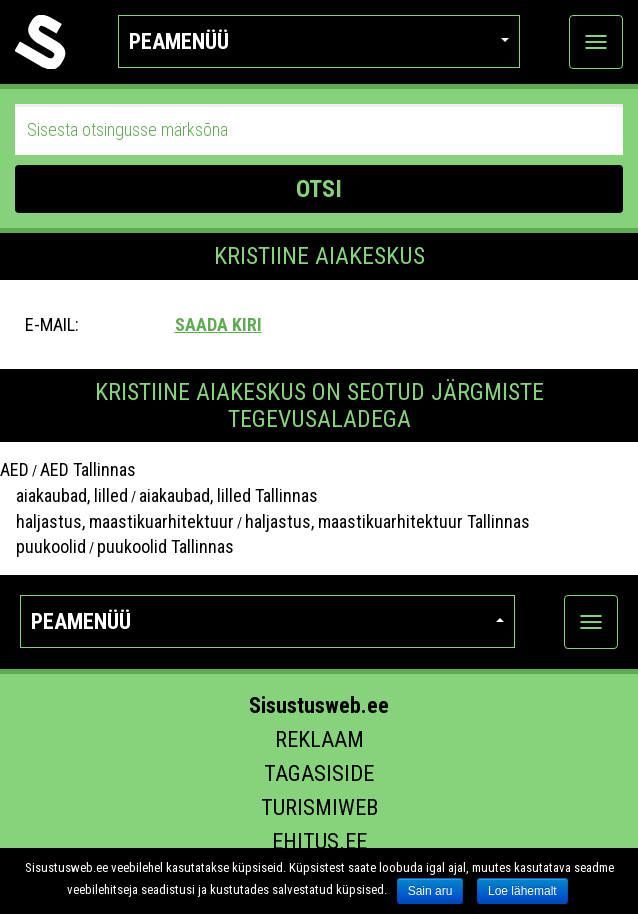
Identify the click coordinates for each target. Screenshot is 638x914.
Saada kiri (218, 324)
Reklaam (319, 739)
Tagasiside (319, 773)
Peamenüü (319, 41)
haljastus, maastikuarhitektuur (117, 521)
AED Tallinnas (88, 469)
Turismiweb (319, 807)
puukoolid (43, 546)
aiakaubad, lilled (64, 495)
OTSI (319, 189)
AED (14, 469)
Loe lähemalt (522, 891)
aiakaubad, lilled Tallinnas (228, 495)
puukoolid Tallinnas (165, 546)
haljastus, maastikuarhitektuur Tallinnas (387, 521)
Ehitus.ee (319, 841)
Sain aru (430, 891)
